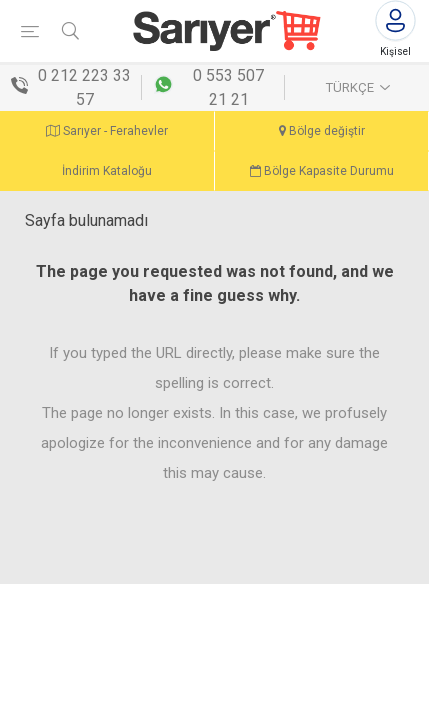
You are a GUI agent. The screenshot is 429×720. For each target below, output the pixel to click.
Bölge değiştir (322, 131)
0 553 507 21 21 (228, 87)
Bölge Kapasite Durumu (322, 171)
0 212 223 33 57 (84, 87)
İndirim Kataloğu (107, 171)
